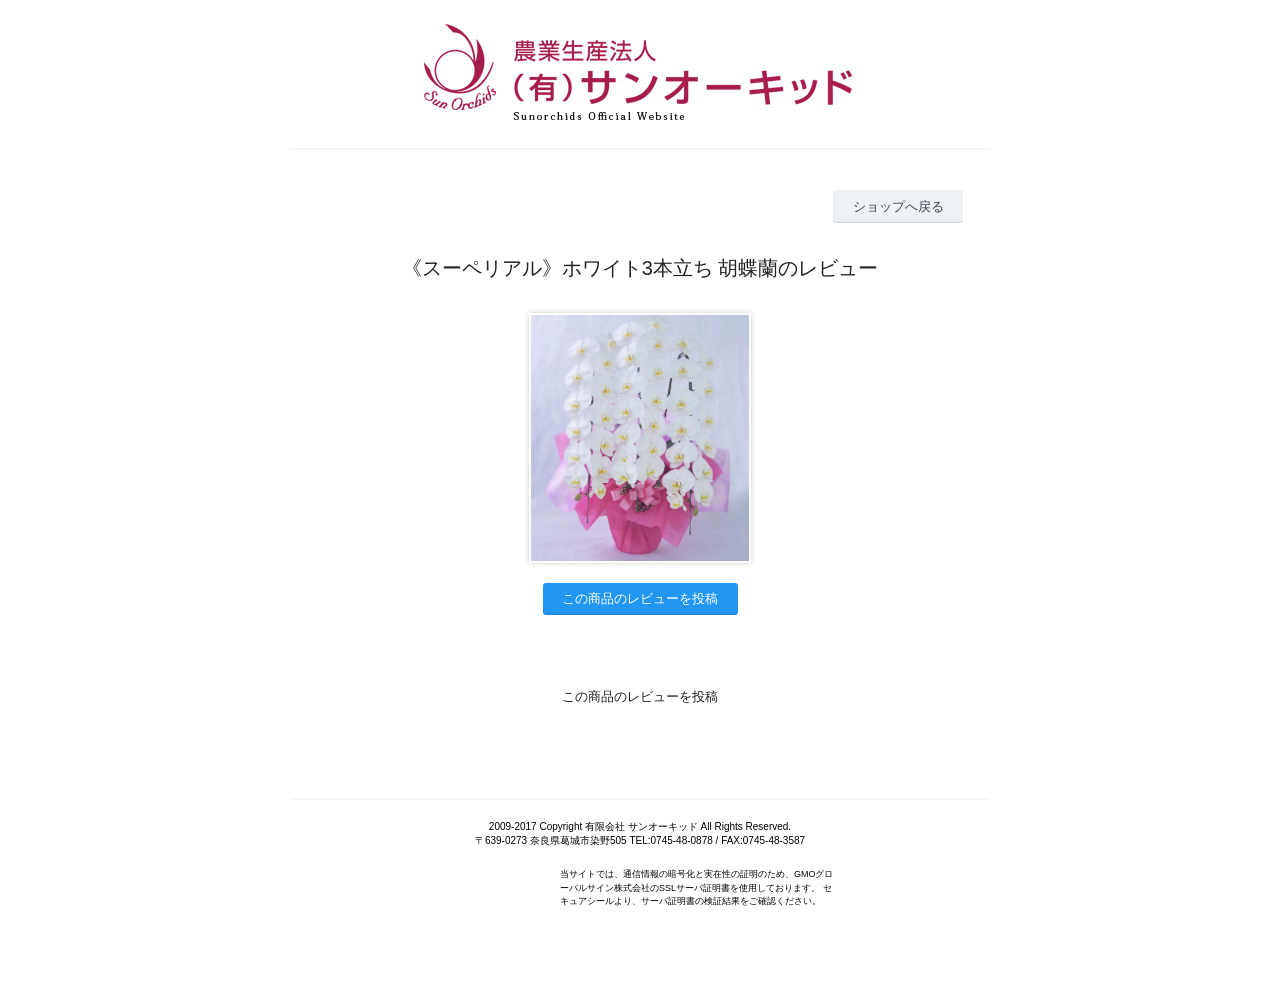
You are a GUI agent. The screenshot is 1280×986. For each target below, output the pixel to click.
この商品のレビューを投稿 (640, 598)
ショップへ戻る (898, 206)
